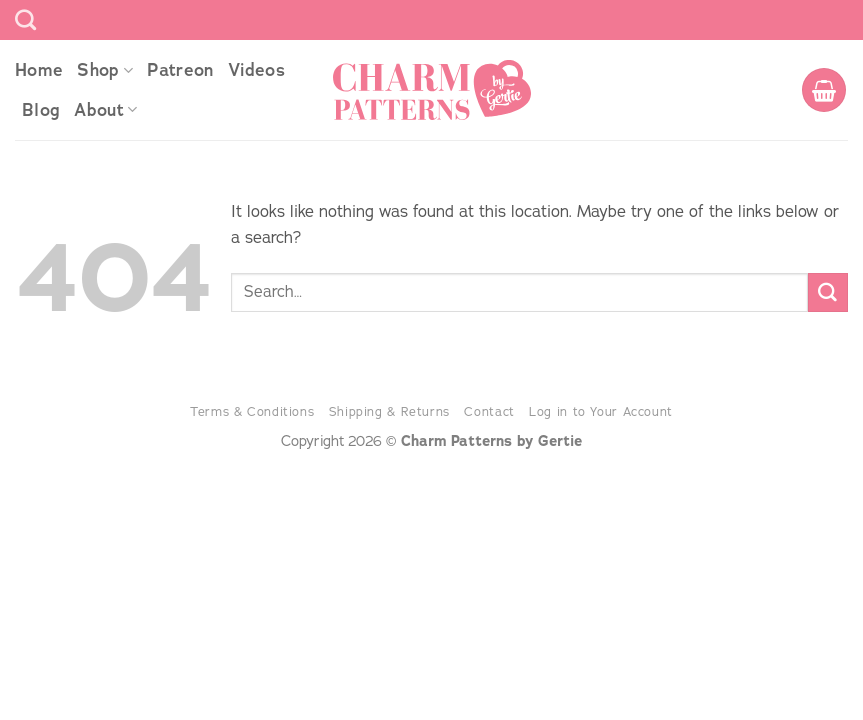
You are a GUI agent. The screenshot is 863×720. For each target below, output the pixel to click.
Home (39, 70)
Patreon (180, 70)
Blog (41, 110)
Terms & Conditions (252, 411)
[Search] (25, 19)
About (105, 110)
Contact (489, 411)
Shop (105, 70)
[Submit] (828, 293)
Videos (256, 70)
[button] (824, 90)
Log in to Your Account (601, 411)
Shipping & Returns (389, 411)
